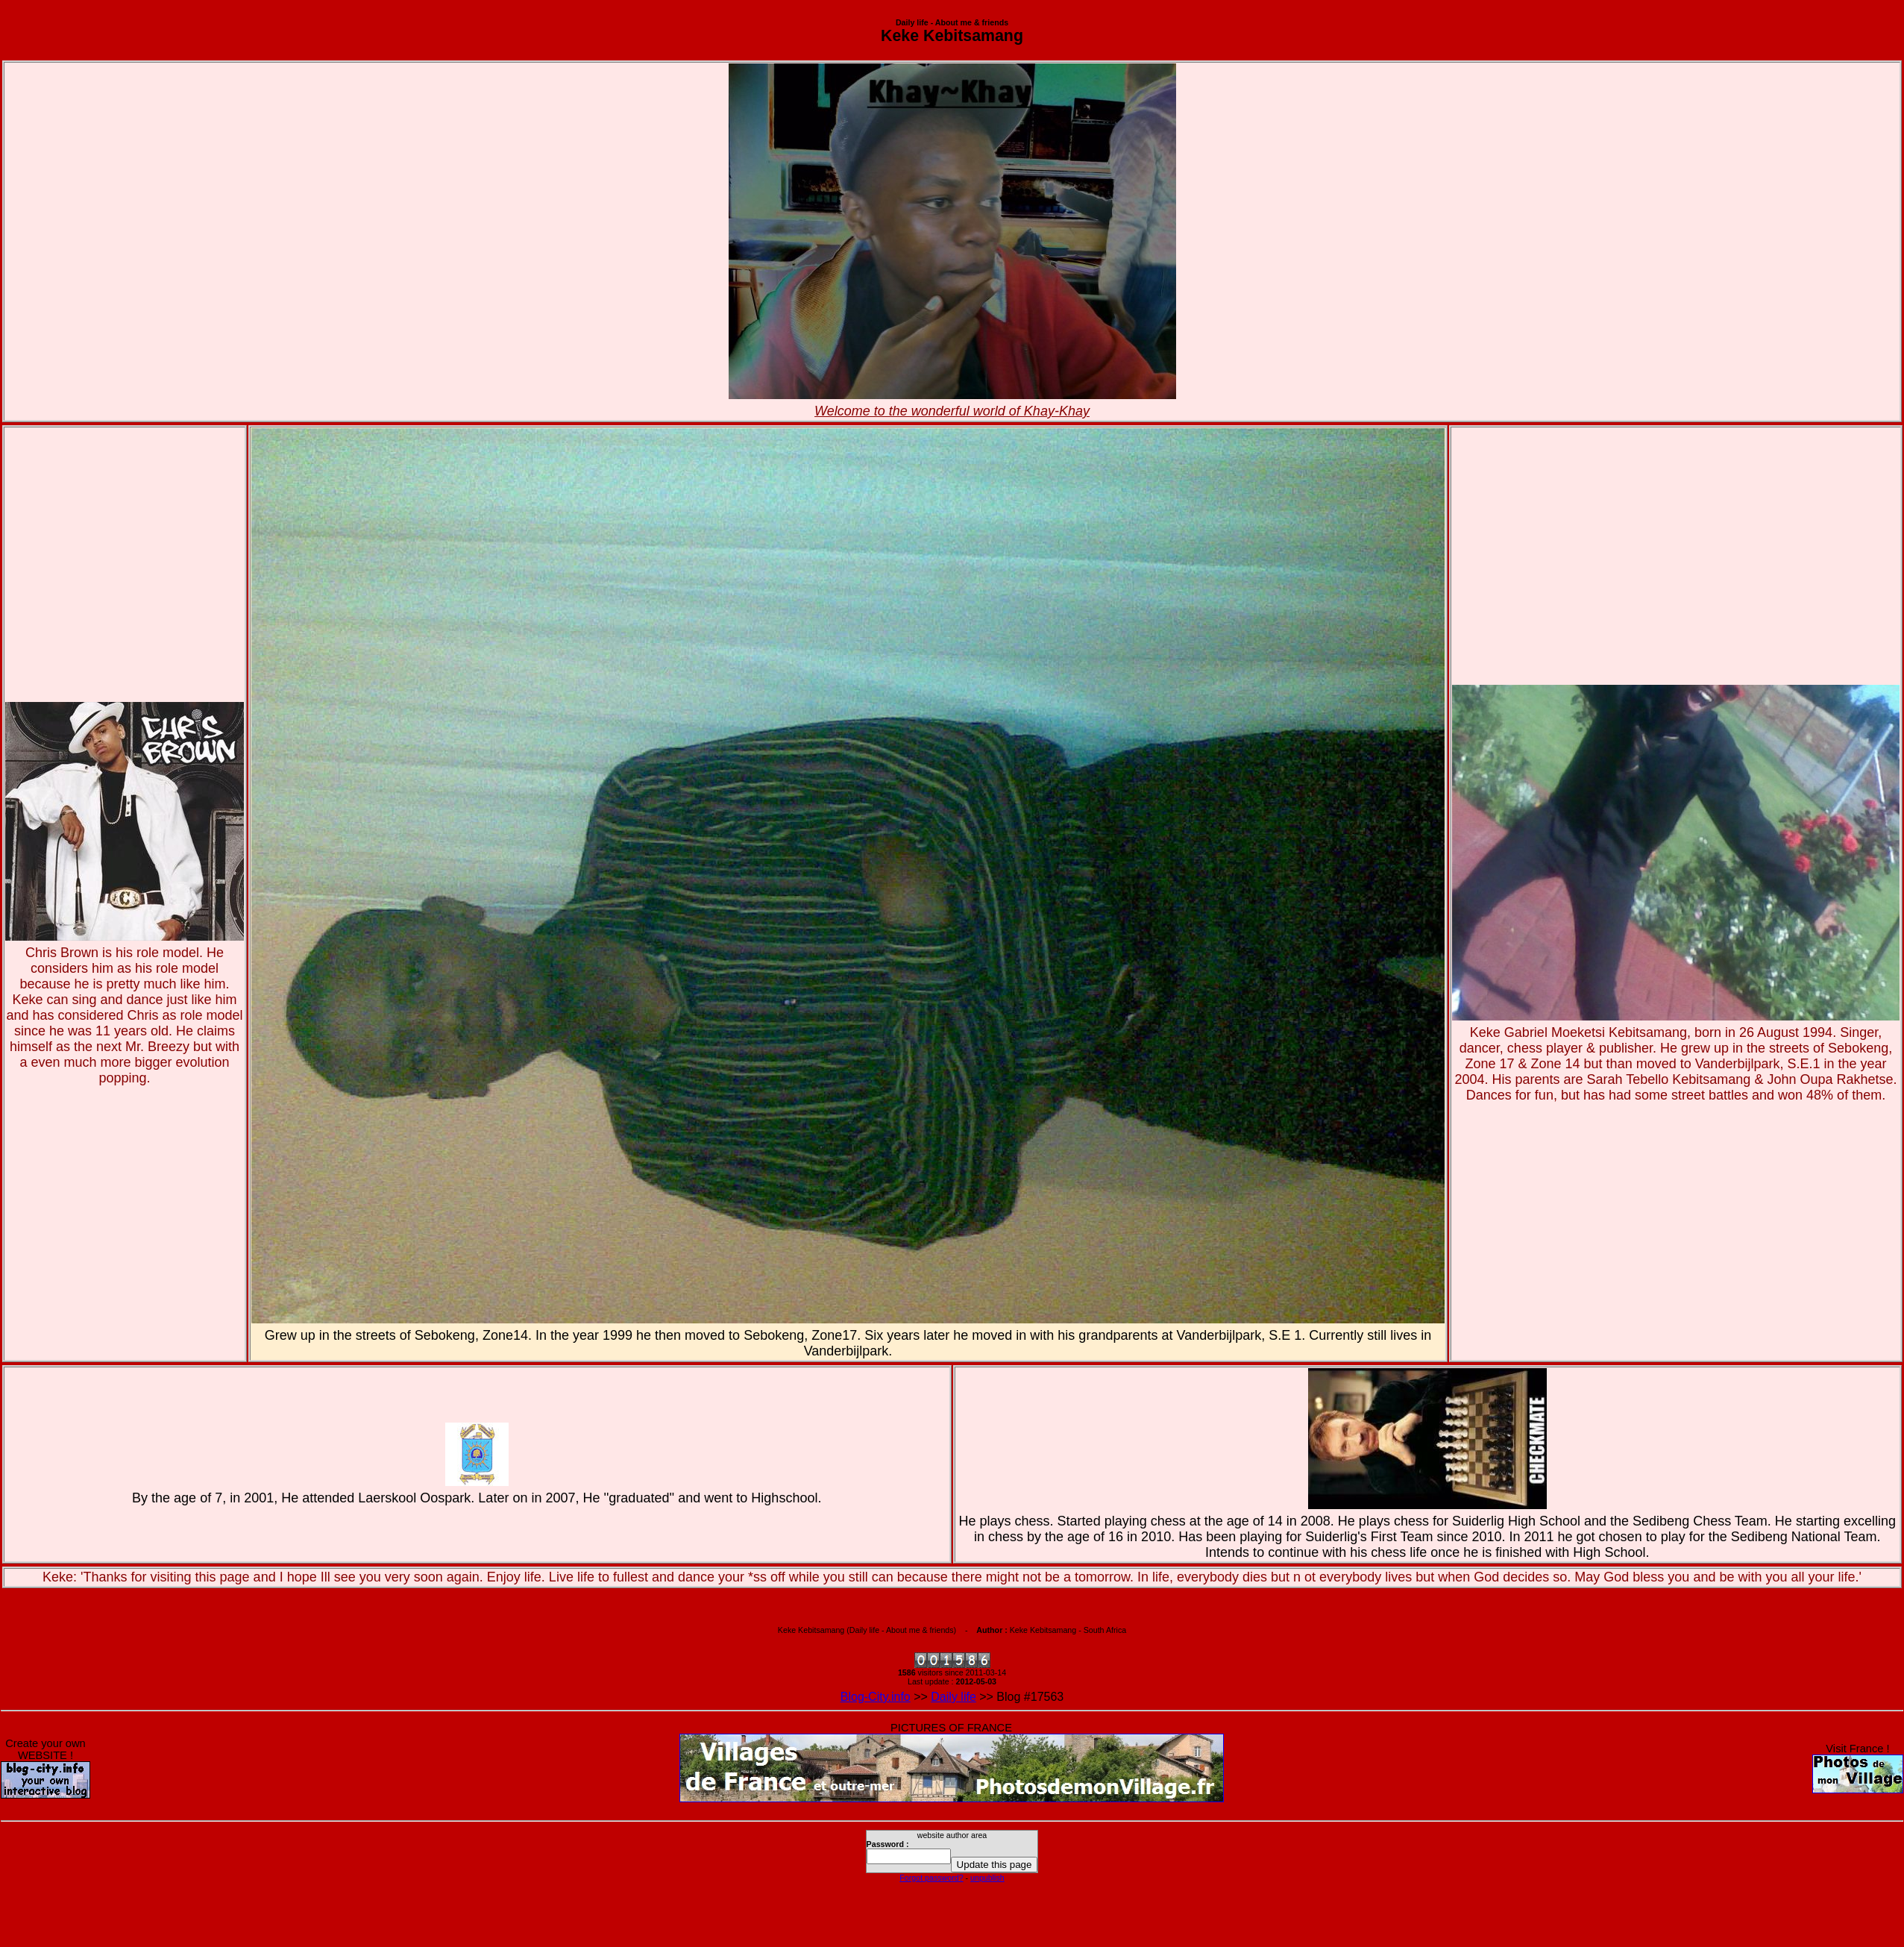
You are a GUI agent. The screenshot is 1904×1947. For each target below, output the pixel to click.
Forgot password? (931, 1877)
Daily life (953, 1696)
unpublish (987, 1877)
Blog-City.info (876, 1696)
